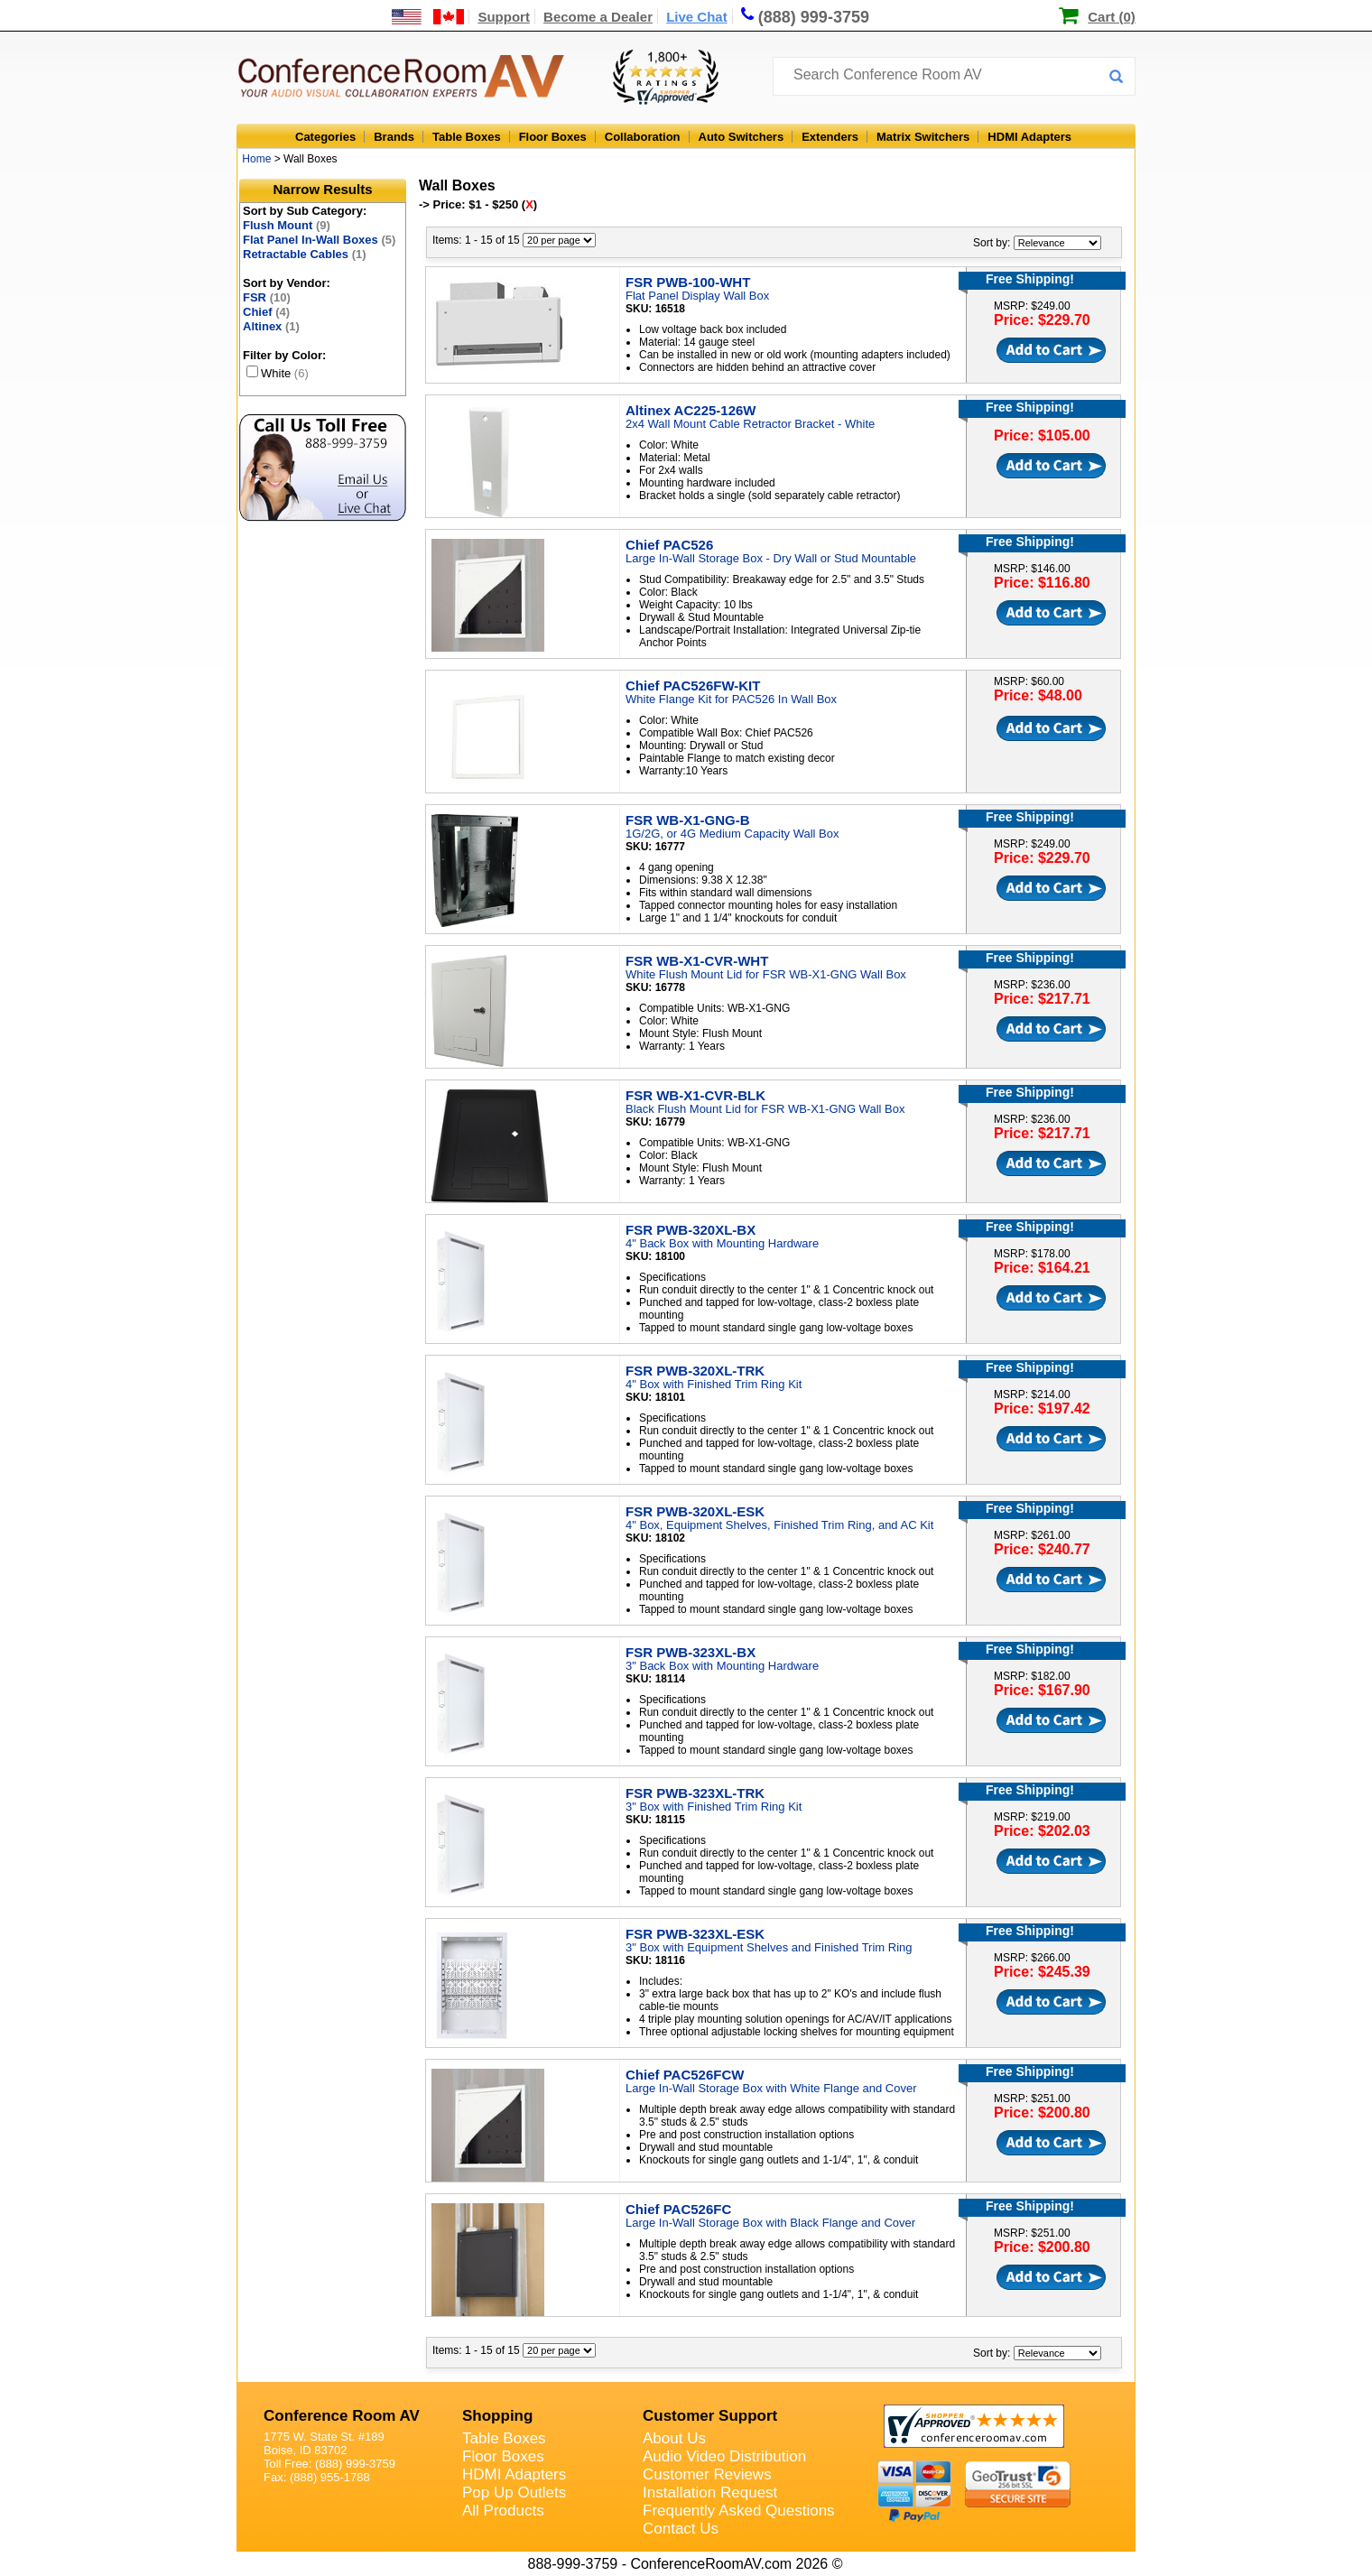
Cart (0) (1112, 16)
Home (256, 159)
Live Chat (697, 16)
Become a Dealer (598, 16)
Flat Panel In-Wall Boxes (319, 239)
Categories (325, 137)
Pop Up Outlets (514, 2492)
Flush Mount (286, 225)
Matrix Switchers (922, 137)
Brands (394, 137)
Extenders (830, 137)
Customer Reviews (707, 2474)
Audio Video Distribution (724, 2456)
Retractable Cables (304, 254)
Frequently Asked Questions (739, 2510)
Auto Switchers (741, 137)
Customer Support (710, 2415)
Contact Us (680, 2528)
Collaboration (643, 137)
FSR (267, 297)
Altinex (271, 326)
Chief (266, 312)
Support (503, 16)
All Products (503, 2510)
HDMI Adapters (1029, 137)
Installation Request (710, 2492)
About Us (674, 2438)
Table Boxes (466, 137)
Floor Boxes (553, 137)
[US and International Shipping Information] (428, 16)
